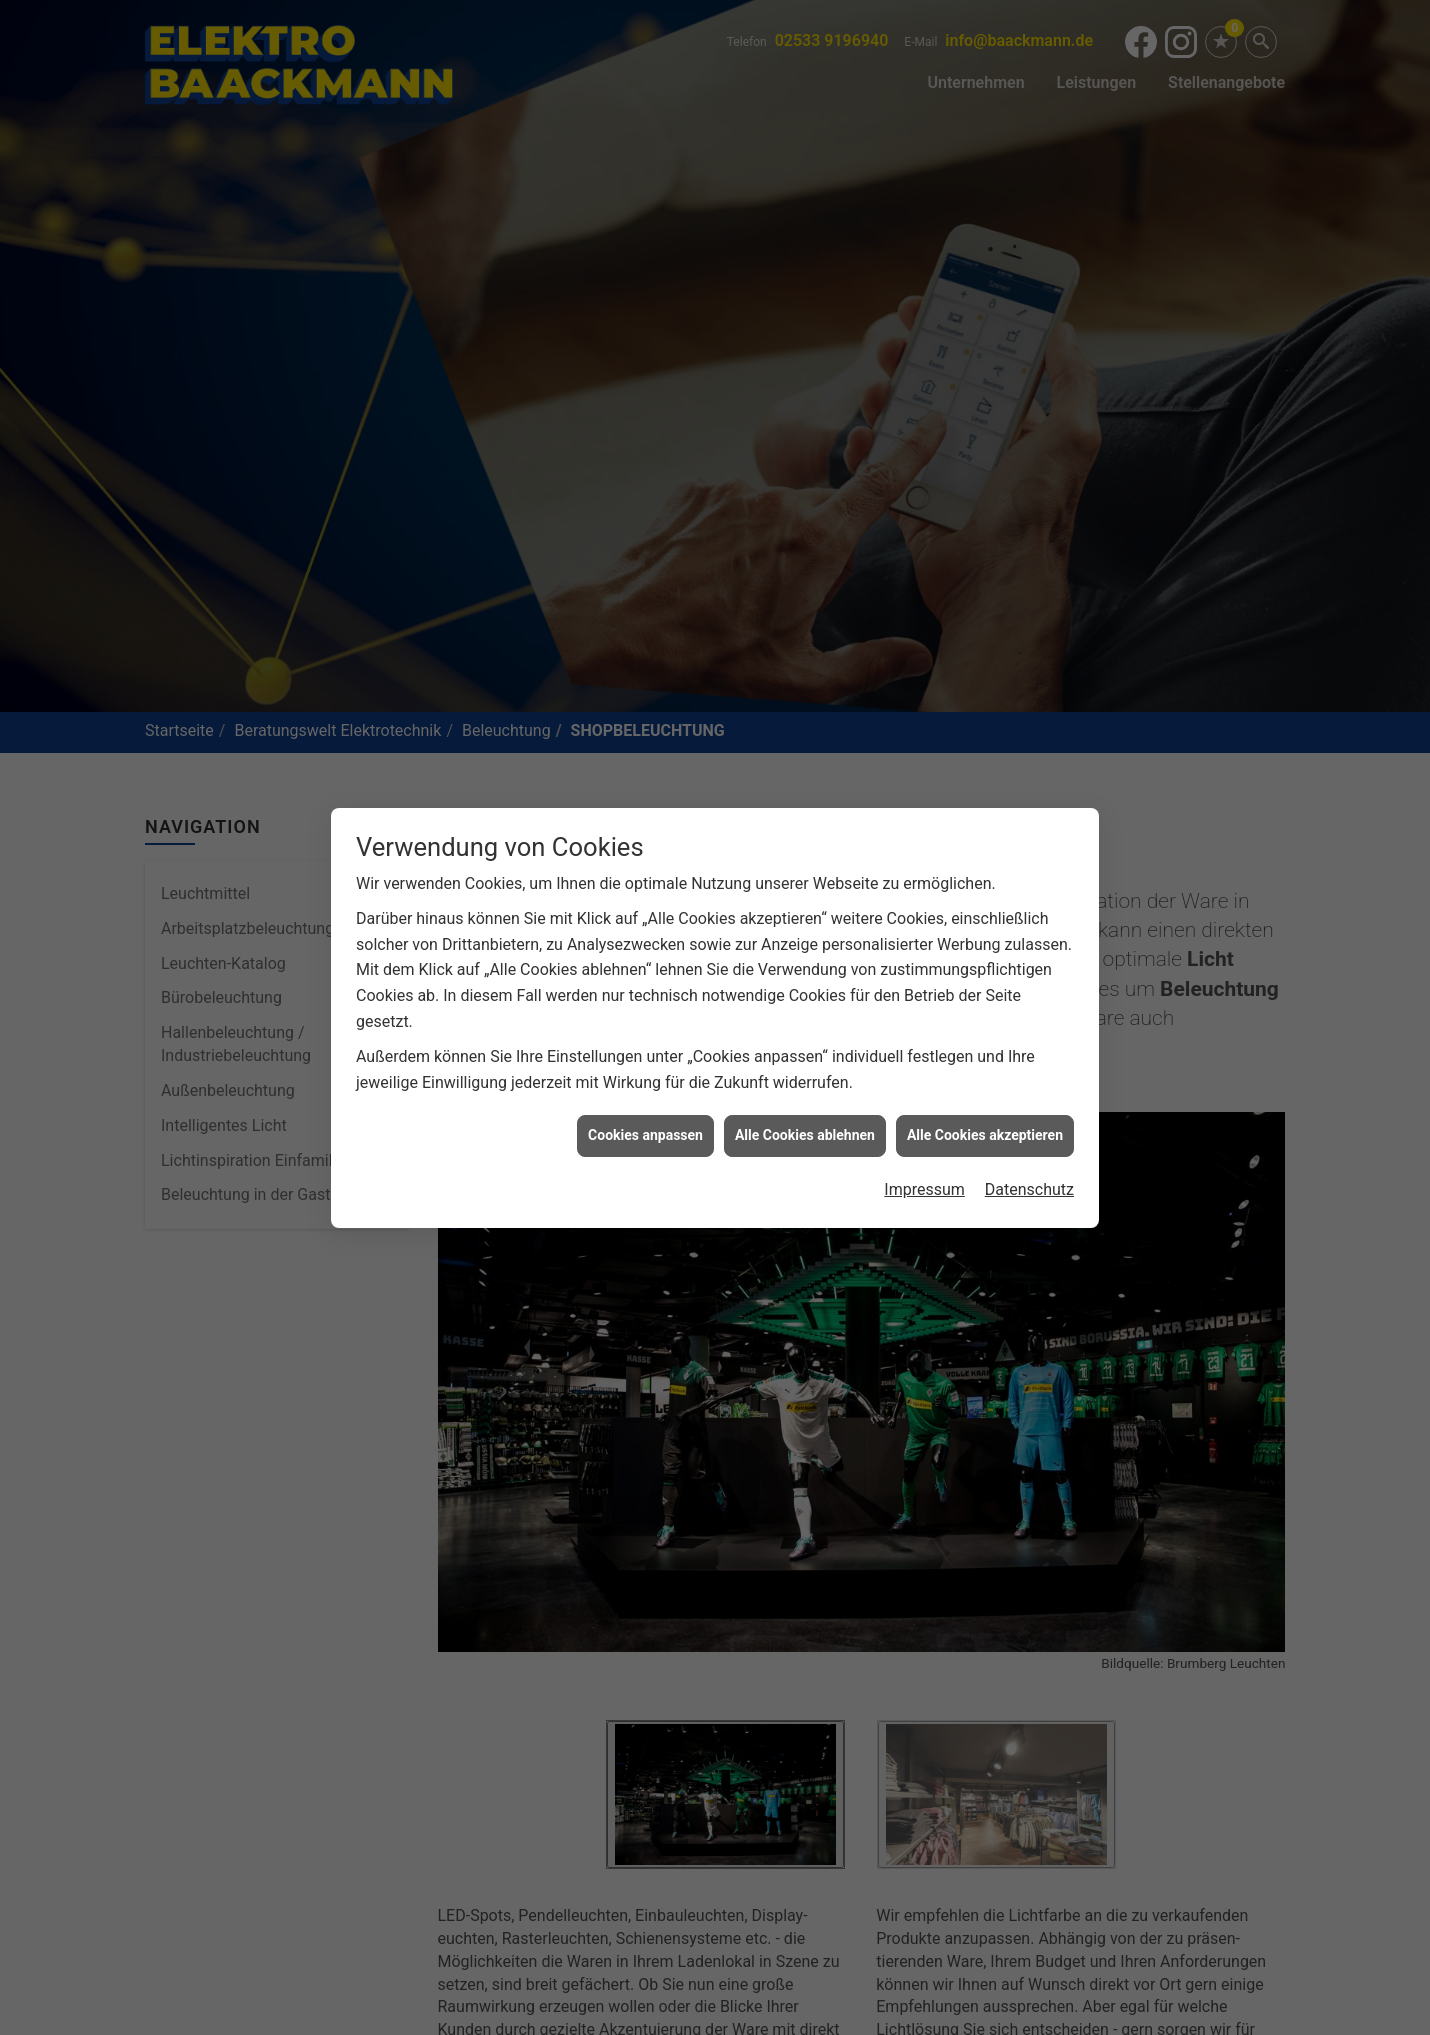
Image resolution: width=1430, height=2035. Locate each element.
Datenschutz (1029, 1084)
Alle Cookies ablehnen (805, 1031)
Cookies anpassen (645, 1031)
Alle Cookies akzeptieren (985, 1031)
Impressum (924, 1084)
